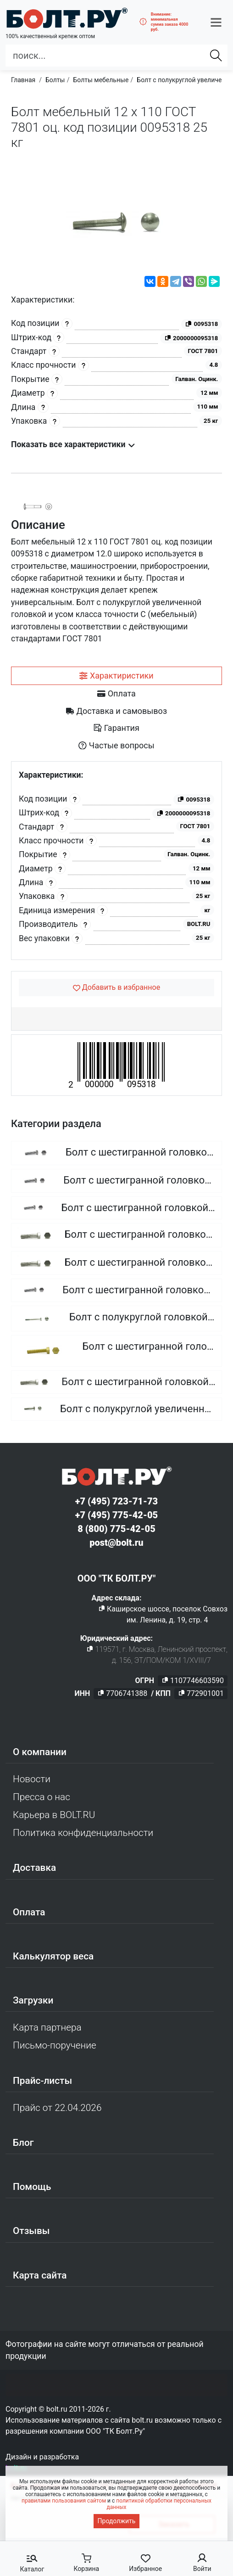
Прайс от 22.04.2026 (57, 2107)
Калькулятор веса (53, 1956)
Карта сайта (40, 2275)
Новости (31, 1779)
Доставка (34, 1867)
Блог (23, 2142)
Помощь (32, 2186)
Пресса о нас (41, 1796)
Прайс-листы (42, 2080)
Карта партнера (47, 2027)
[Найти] (216, 56)
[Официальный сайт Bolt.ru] (67, 18)
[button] (216, 22)
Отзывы (31, 2230)
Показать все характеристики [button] (73, 444)
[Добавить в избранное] (116, 987)
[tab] (116, 676)
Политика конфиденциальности (83, 1832)
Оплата (29, 1912)
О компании (40, 1751)
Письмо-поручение (54, 2045)
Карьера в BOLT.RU (54, 1814)
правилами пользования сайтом (64, 2500)
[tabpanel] (116, 860)
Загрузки (33, 2000)
